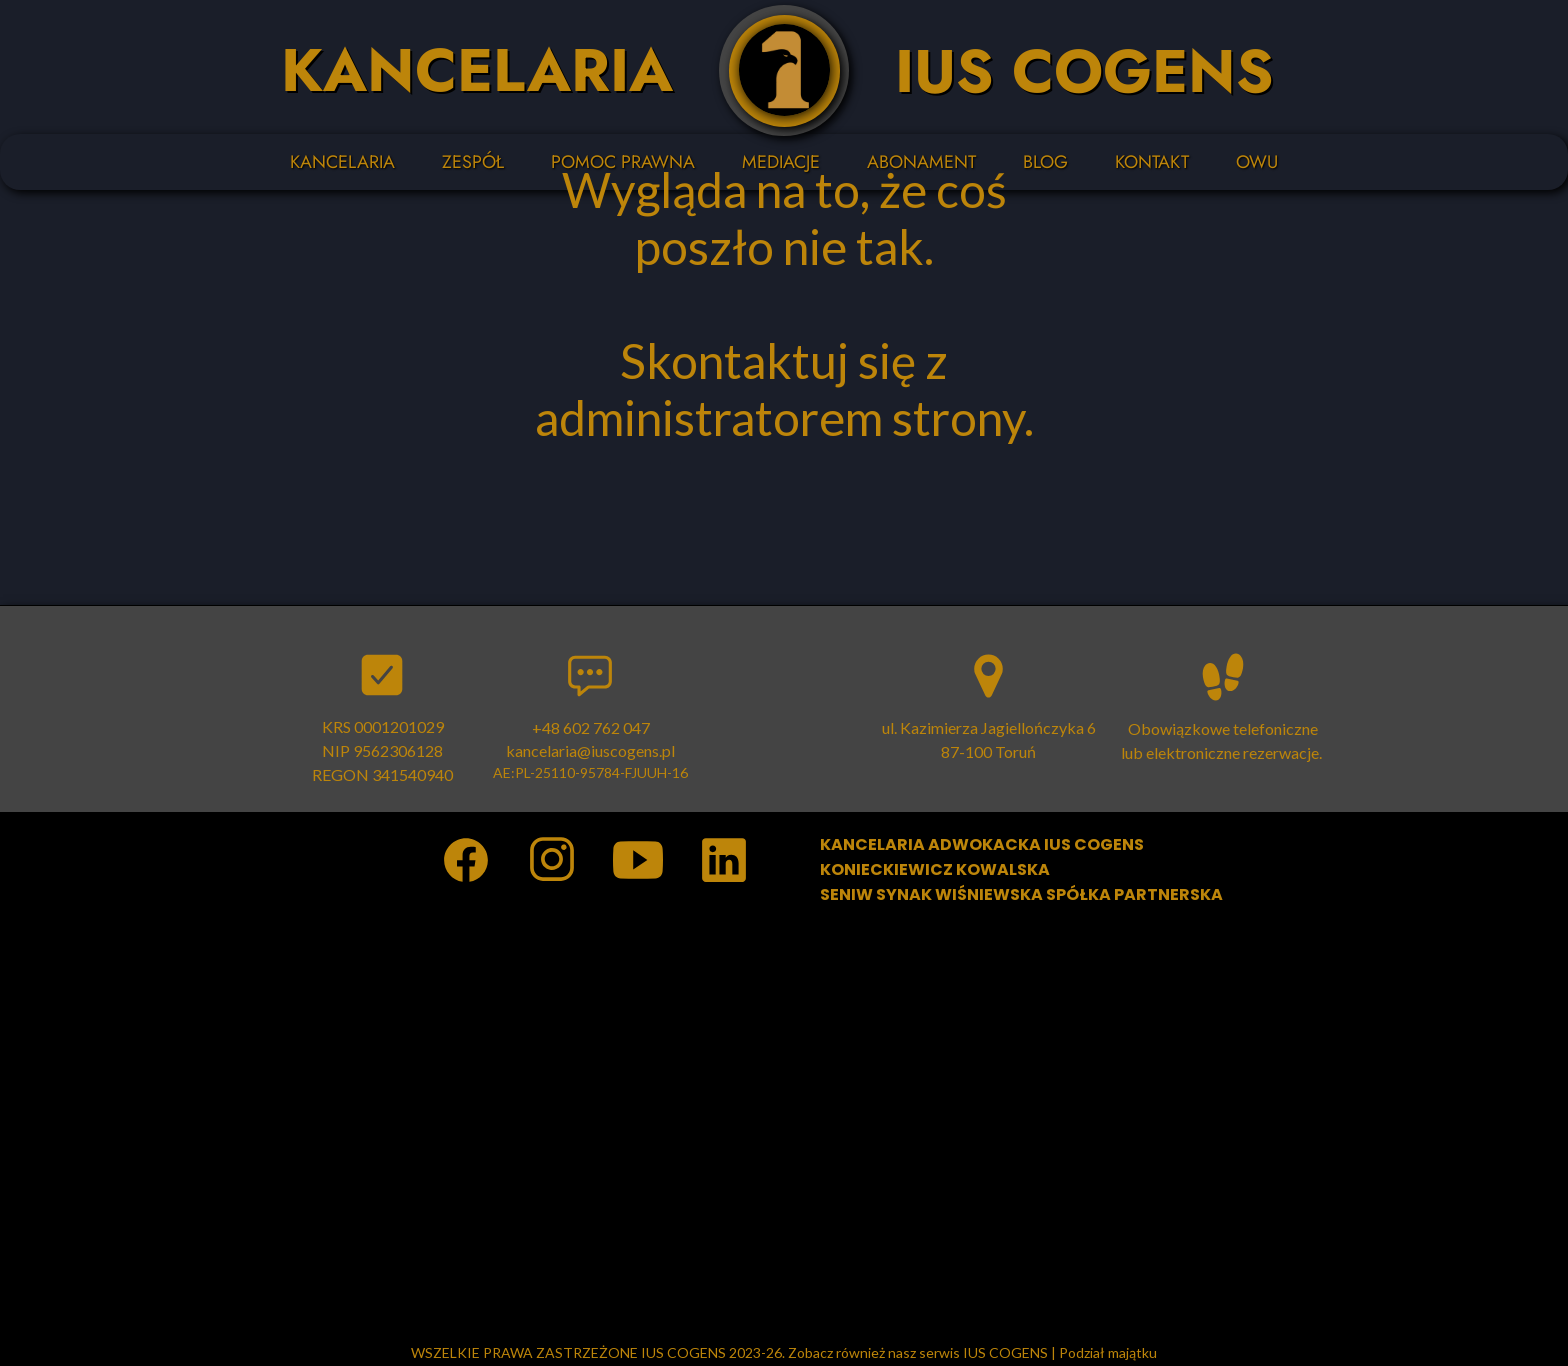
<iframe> (784, 1125)
